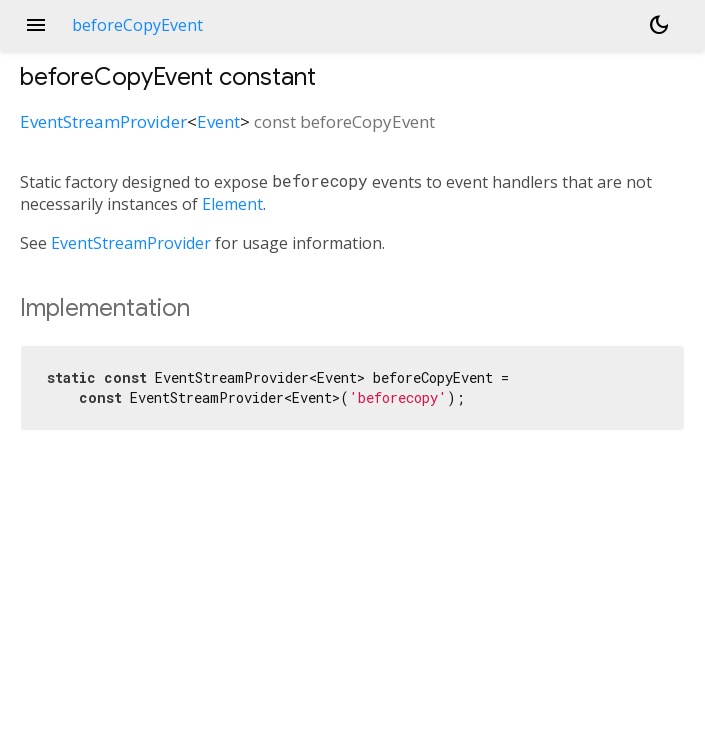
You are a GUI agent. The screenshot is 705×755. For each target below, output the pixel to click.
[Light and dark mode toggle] (659, 25)
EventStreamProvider (103, 121)
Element (232, 204)
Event (218, 121)
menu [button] (36, 25)
